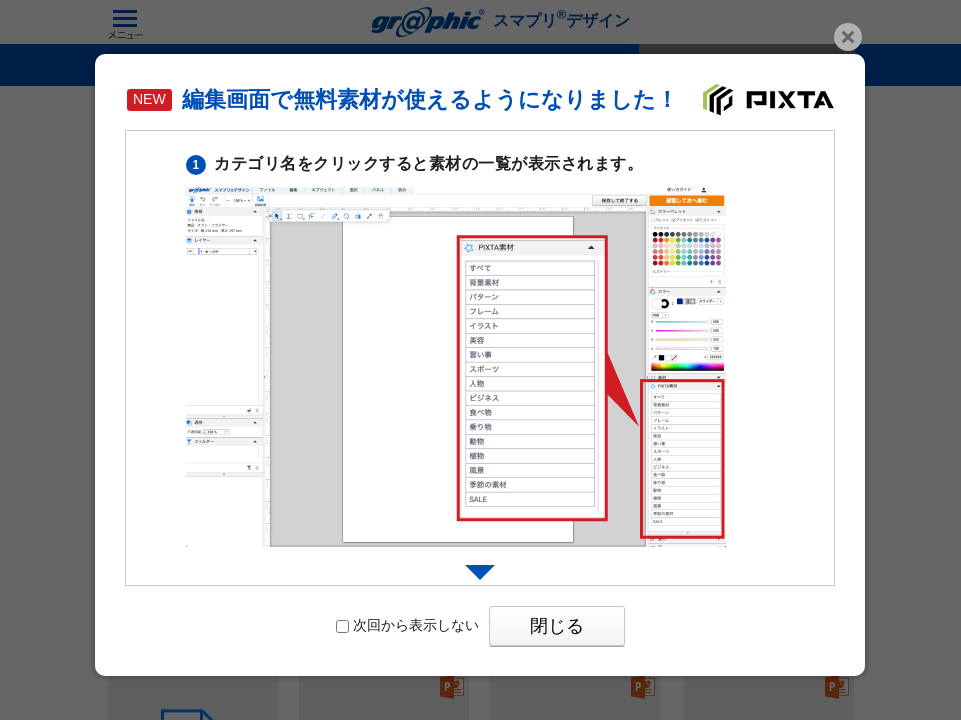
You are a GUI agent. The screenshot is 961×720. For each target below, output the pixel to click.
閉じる (557, 626)
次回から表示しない (407, 625)
